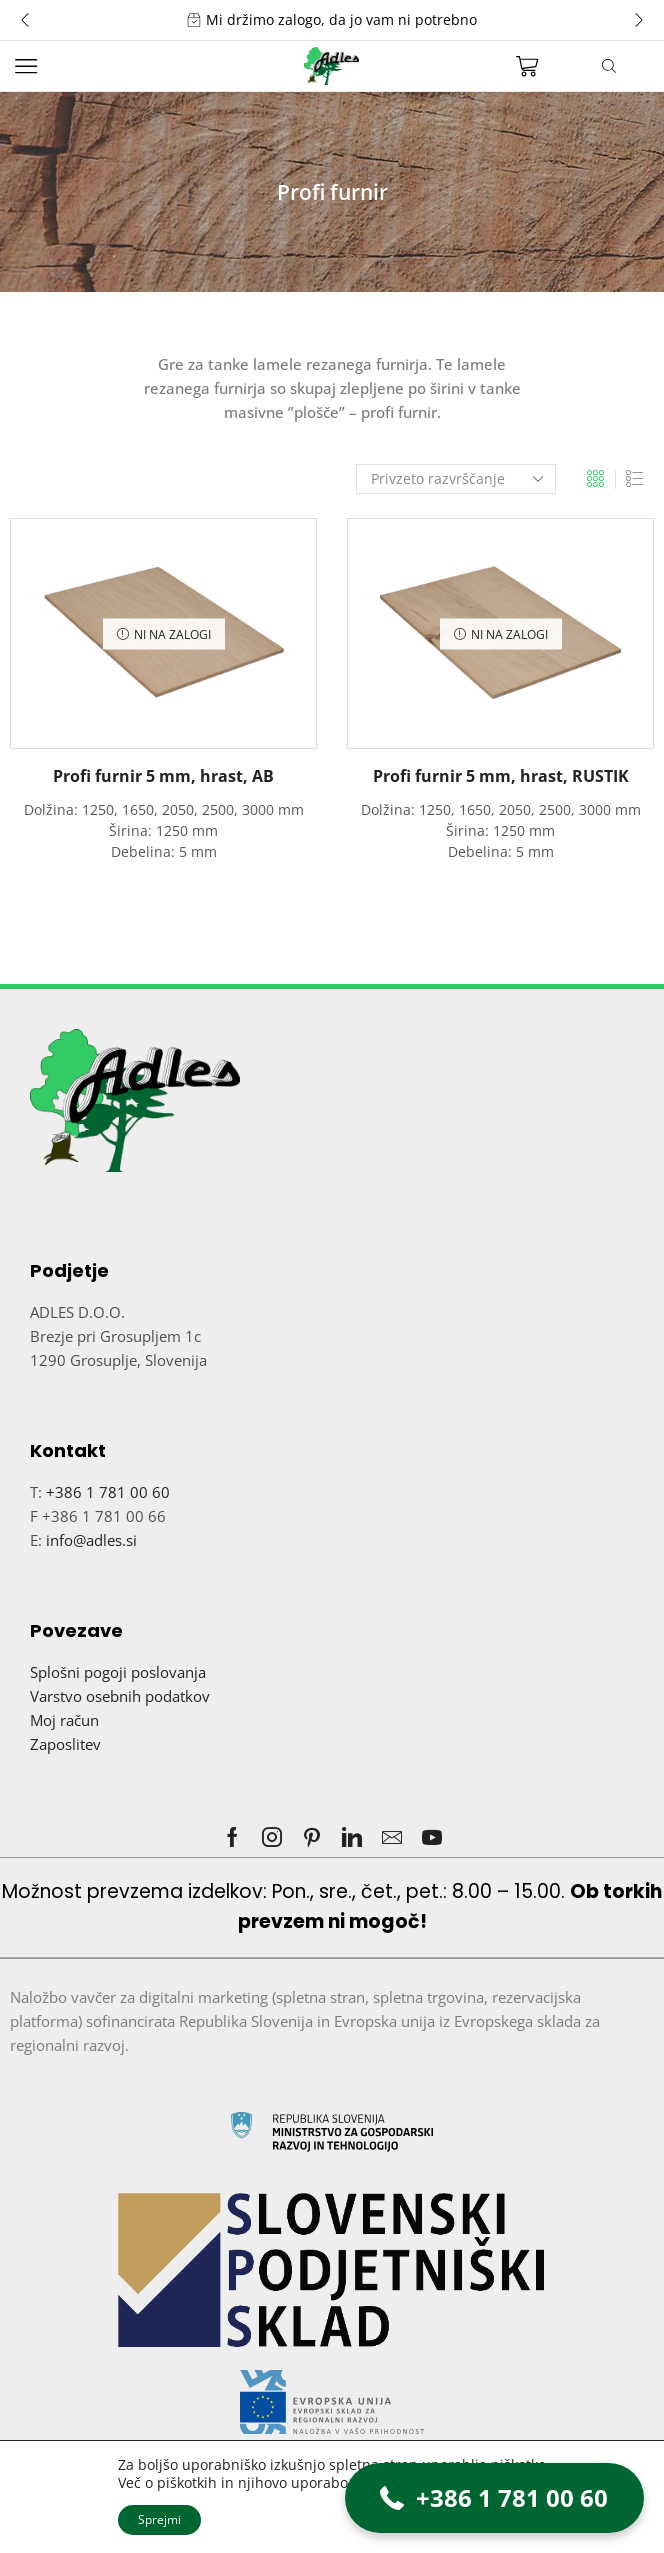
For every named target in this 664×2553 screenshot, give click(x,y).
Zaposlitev (65, 1744)
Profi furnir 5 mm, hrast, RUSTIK (501, 776)
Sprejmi (159, 2519)
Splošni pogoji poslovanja (118, 1672)
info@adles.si (91, 1540)
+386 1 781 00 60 (108, 1492)
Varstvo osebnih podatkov (120, 1696)
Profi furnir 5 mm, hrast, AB (163, 776)
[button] (25, 20)
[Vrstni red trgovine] (456, 479)
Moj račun (64, 1720)
